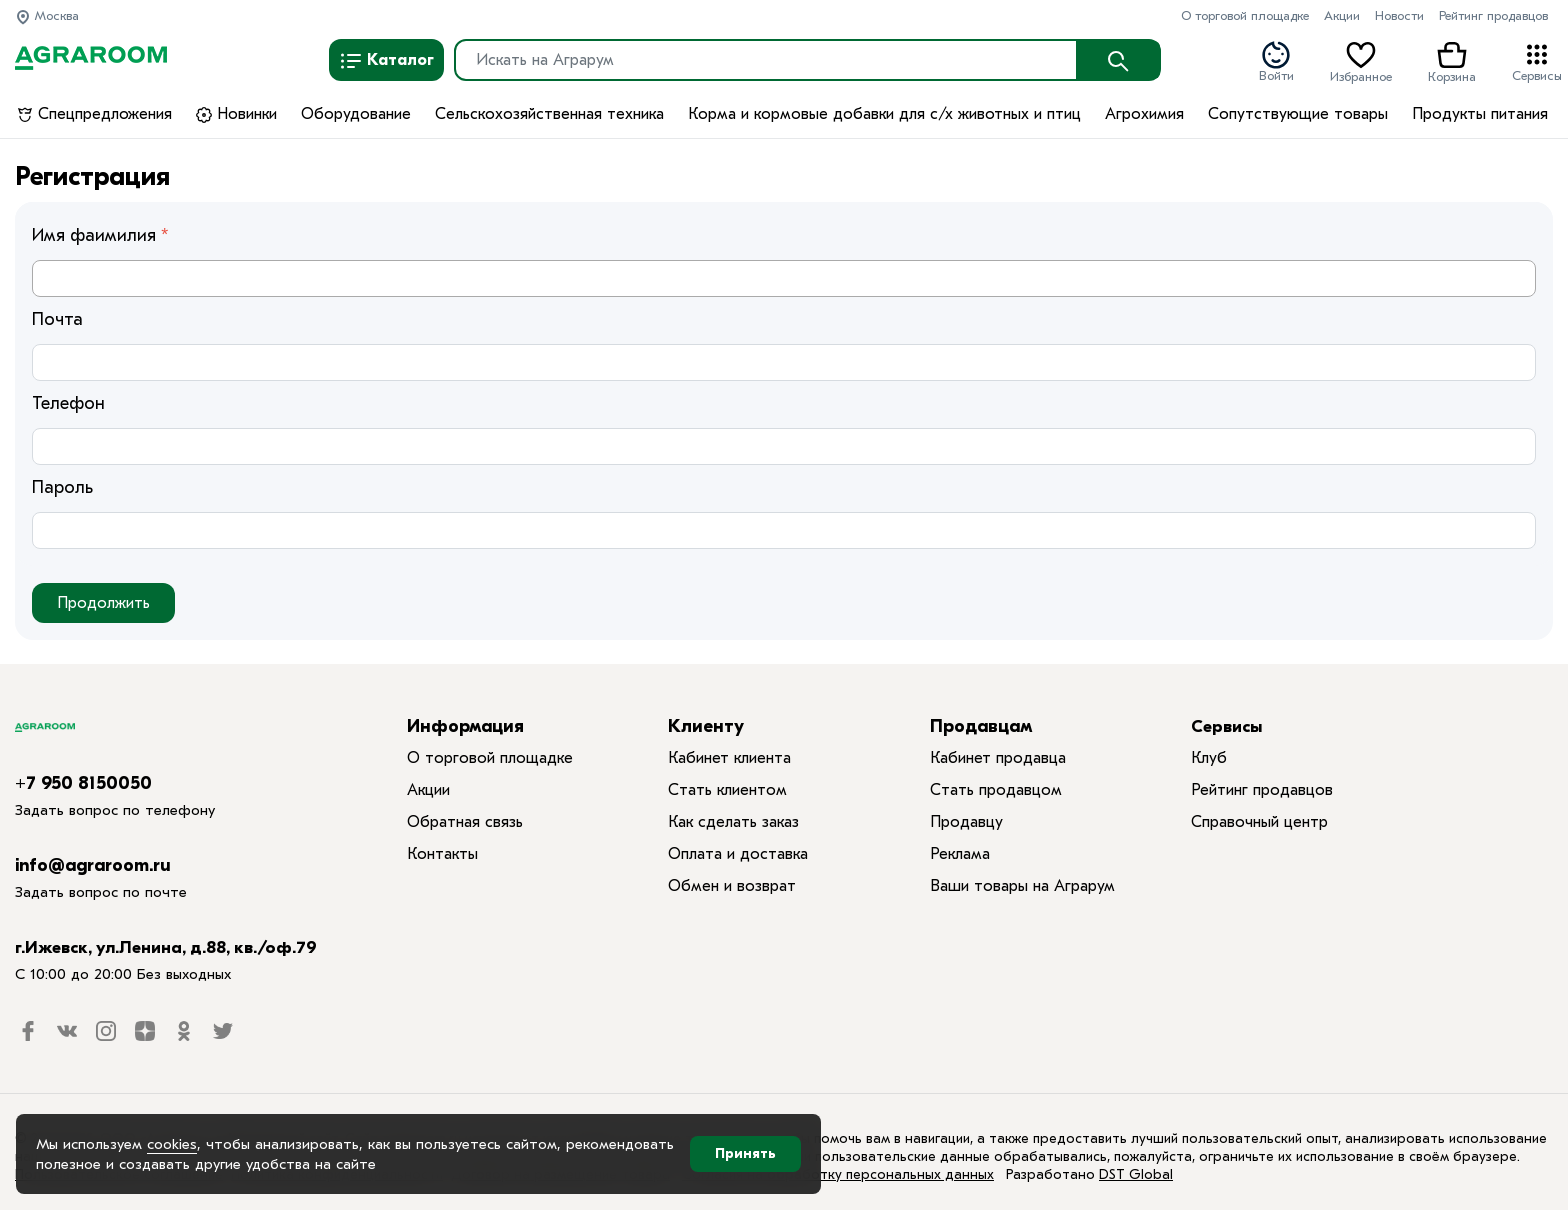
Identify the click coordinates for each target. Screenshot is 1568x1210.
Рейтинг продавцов (1493, 15)
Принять (745, 1153)
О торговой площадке (1245, 15)
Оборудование (356, 114)
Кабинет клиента (729, 758)
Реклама (960, 854)
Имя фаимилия (94, 235)
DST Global (1136, 1174)
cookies (172, 1144)
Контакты (442, 854)
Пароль (62, 487)
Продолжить (103, 603)
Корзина (1452, 61)
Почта (57, 319)
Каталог (386, 61)
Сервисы (1537, 61)
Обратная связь (465, 822)
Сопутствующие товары (1298, 114)
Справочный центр (1259, 822)
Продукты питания (1480, 114)
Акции (1342, 15)
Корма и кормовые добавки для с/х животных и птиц (884, 114)
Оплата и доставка (738, 854)
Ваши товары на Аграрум (1022, 886)
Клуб (1209, 758)
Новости (1399, 15)
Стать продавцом (996, 790)
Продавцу (966, 822)
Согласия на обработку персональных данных (838, 1174)
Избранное (1361, 61)
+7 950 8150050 (83, 783)
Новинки (236, 114)
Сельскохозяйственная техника (549, 114)
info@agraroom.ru (93, 865)
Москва (47, 15)
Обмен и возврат (732, 886)
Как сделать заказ (733, 822)
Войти (1276, 61)
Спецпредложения (94, 114)
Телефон (68, 403)
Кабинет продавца (998, 758)
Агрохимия (1144, 114)
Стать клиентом (727, 790)
